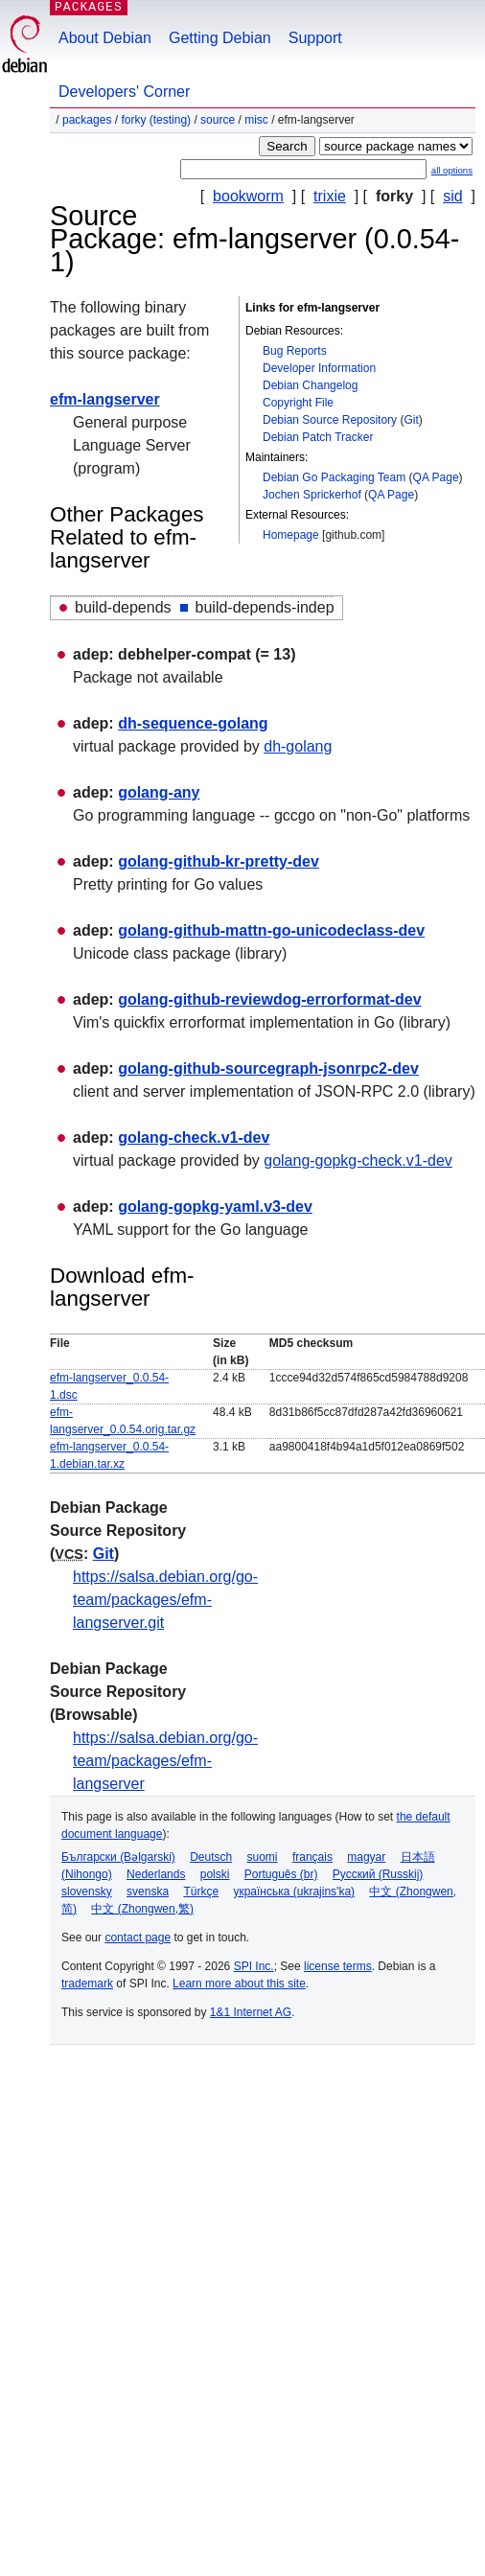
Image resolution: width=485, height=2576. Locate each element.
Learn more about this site (239, 1983)
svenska (148, 1891)
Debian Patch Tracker (318, 437)
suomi (262, 1857)
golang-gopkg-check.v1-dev (358, 1160)
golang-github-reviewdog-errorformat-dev (269, 999)
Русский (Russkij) (378, 1874)
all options (452, 170)
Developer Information (319, 368)
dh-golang (298, 746)
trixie (329, 196)
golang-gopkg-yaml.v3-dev (215, 1206)
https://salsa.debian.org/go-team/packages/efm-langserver (165, 1760)
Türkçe (201, 1891)
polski (215, 1874)
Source (217, 120)
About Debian (104, 38)
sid (452, 196)
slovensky (86, 1891)
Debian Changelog (310, 385)
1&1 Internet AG (250, 2012)
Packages (86, 120)
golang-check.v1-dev (193, 1137)
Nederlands (156, 1874)
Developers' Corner (124, 91)
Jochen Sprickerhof (312, 494)
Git (411, 420)
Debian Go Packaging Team (334, 477)
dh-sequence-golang (192, 723)
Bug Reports (295, 351)
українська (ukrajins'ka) (294, 1891)
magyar (366, 1857)
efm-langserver (105, 399)
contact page (137, 1937)
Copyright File (298, 402)
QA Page (436, 477)
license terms (338, 1966)
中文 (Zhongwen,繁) (142, 1908)
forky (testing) (156, 120)
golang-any (158, 792)
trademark (87, 1983)
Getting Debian (220, 38)
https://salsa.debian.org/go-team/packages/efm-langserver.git (165, 1599)
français (312, 1857)
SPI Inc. (254, 1966)
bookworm (248, 196)
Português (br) (281, 1874)
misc (256, 120)
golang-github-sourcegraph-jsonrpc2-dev (268, 1068)
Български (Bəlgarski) (118, 1857)
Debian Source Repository (330, 420)
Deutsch (211, 1857)
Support (315, 38)
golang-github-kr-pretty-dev (218, 861)
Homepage (291, 535)
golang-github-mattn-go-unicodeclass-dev (271, 930)
